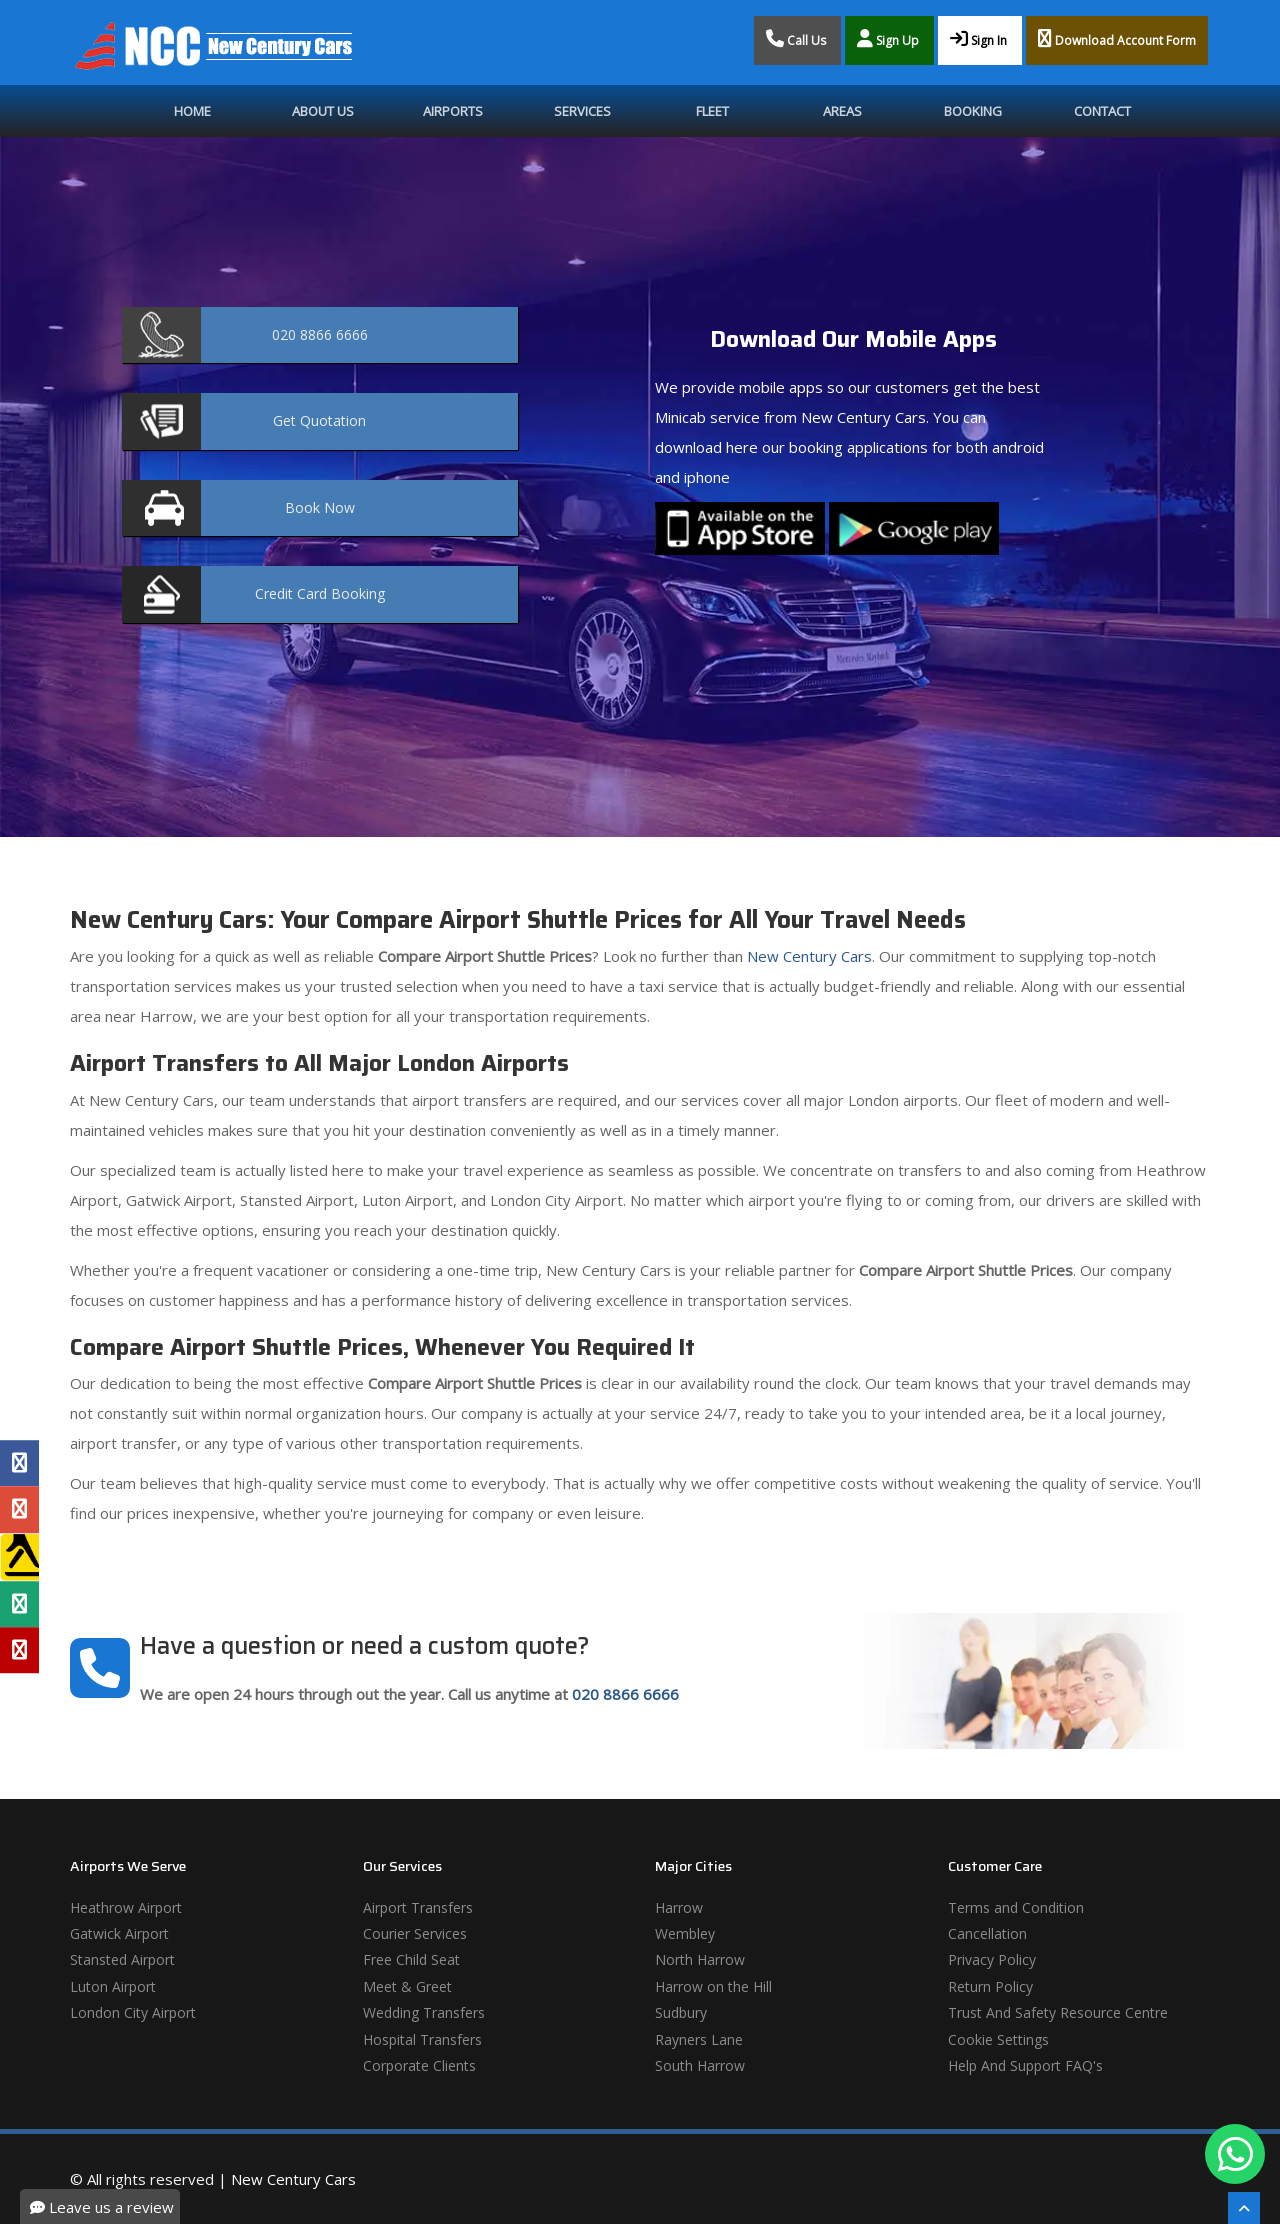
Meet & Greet (407, 1986)
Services (582, 111)
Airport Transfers (418, 1907)
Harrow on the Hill (713, 1986)
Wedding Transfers (424, 2012)
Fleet (712, 111)
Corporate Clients (419, 2065)
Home (192, 111)
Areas (842, 111)
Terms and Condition (1016, 1907)
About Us (323, 111)
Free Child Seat (411, 1959)
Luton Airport (113, 1986)
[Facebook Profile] (19, 1463)
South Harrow (700, 2065)
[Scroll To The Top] (1244, 2208)
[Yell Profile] (19, 1557)
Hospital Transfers (422, 2039)
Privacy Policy (992, 1959)
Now (320, 507)
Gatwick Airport (119, 1933)
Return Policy (990, 1986)
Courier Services (415, 1933)
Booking (973, 111)
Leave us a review (102, 2207)
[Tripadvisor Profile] (19, 1604)
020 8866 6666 (625, 1694)
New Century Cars (807, 956)
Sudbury (681, 2012)
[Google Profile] (19, 1509)
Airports (453, 111)
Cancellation (987, 1933)
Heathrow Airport (126, 1907)
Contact (1102, 111)
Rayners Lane (699, 2039)
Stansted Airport (122, 1959)
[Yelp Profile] (19, 1650)
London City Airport (133, 2012)
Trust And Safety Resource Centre (1058, 2012)
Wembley (685, 1933)
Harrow (679, 1907)
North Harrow (700, 1959)
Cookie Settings (998, 2039)
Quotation (319, 420)
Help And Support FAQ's (1025, 2065)
